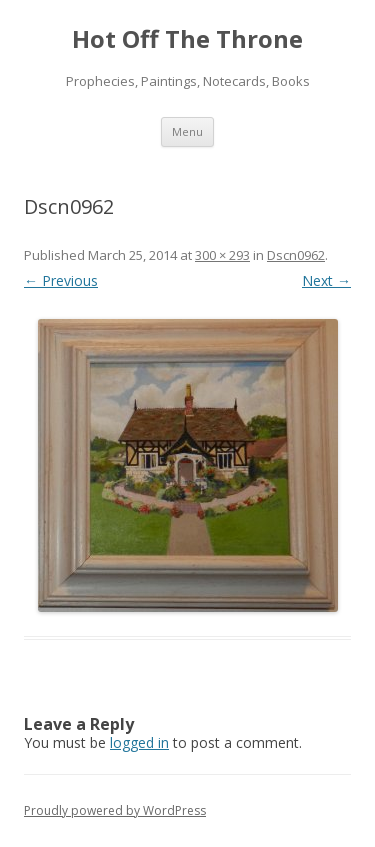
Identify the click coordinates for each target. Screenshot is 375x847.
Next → (326, 280)
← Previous (61, 280)
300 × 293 (222, 255)
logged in (139, 742)
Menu (187, 131)
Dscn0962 (296, 255)
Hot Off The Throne (187, 39)
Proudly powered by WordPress (115, 810)
